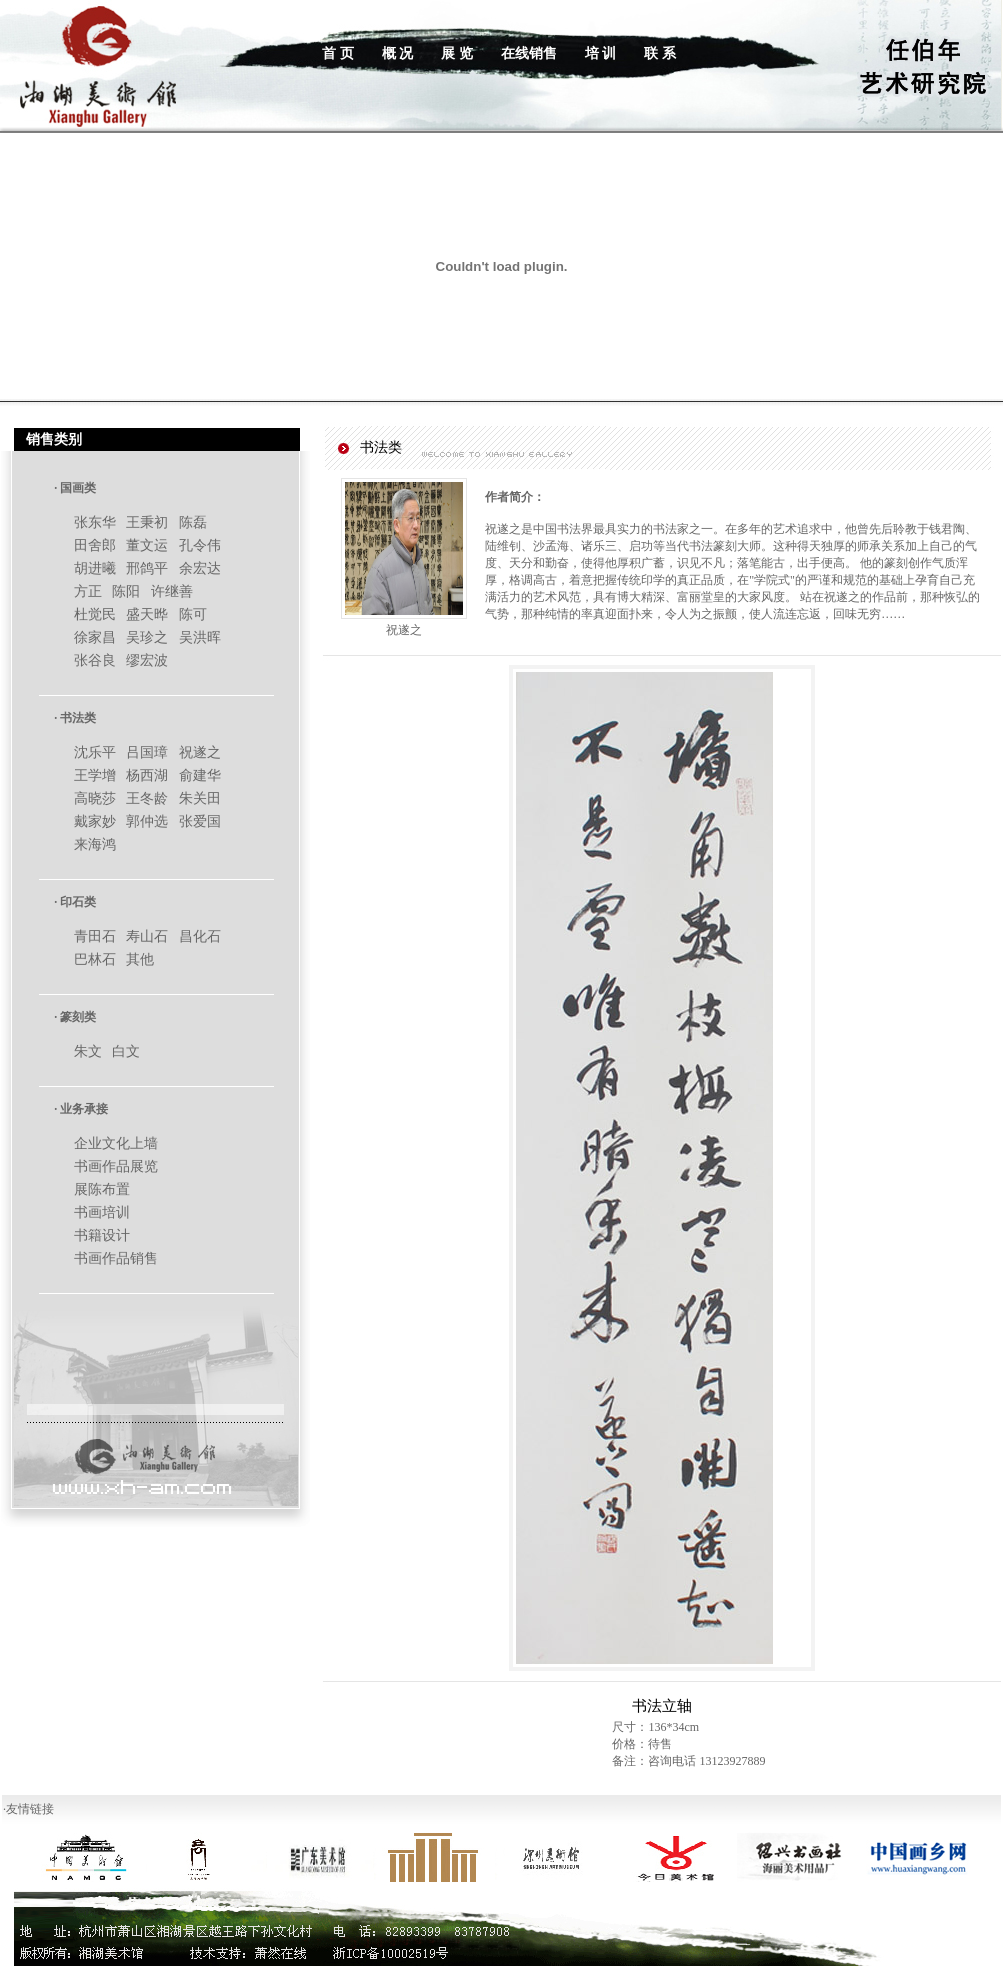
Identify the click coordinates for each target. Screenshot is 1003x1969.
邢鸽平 (147, 568)
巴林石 (95, 959)
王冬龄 (147, 798)
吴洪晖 (200, 637)
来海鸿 (95, 844)
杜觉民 (95, 614)
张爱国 (200, 821)
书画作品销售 (116, 1258)
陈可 (193, 614)
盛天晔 (147, 614)
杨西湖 (147, 775)
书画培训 (102, 1212)
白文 (126, 1051)
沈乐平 (95, 752)
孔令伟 (200, 545)
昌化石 (200, 936)
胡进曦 (95, 568)
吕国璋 (147, 752)
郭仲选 (147, 821)
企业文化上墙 (116, 1143)
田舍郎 (95, 545)
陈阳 (126, 591)
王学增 (95, 775)
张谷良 (95, 660)
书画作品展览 (116, 1166)
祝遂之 (200, 752)
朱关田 (200, 798)
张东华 (95, 522)
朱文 (88, 1051)
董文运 (147, 545)
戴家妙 (95, 821)
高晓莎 (95, 798)
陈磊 (193, 522)
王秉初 (147, 522)
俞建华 (200, 775)
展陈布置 (102, 1189)
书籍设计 (102, 1235)
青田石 (95, 936)
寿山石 (147, 936)
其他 (140, 959)
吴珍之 (147, 637)
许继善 (172, 591)
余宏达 (200, 568)
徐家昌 (95, 637)
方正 (88, 591)
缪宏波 (147, 660)
